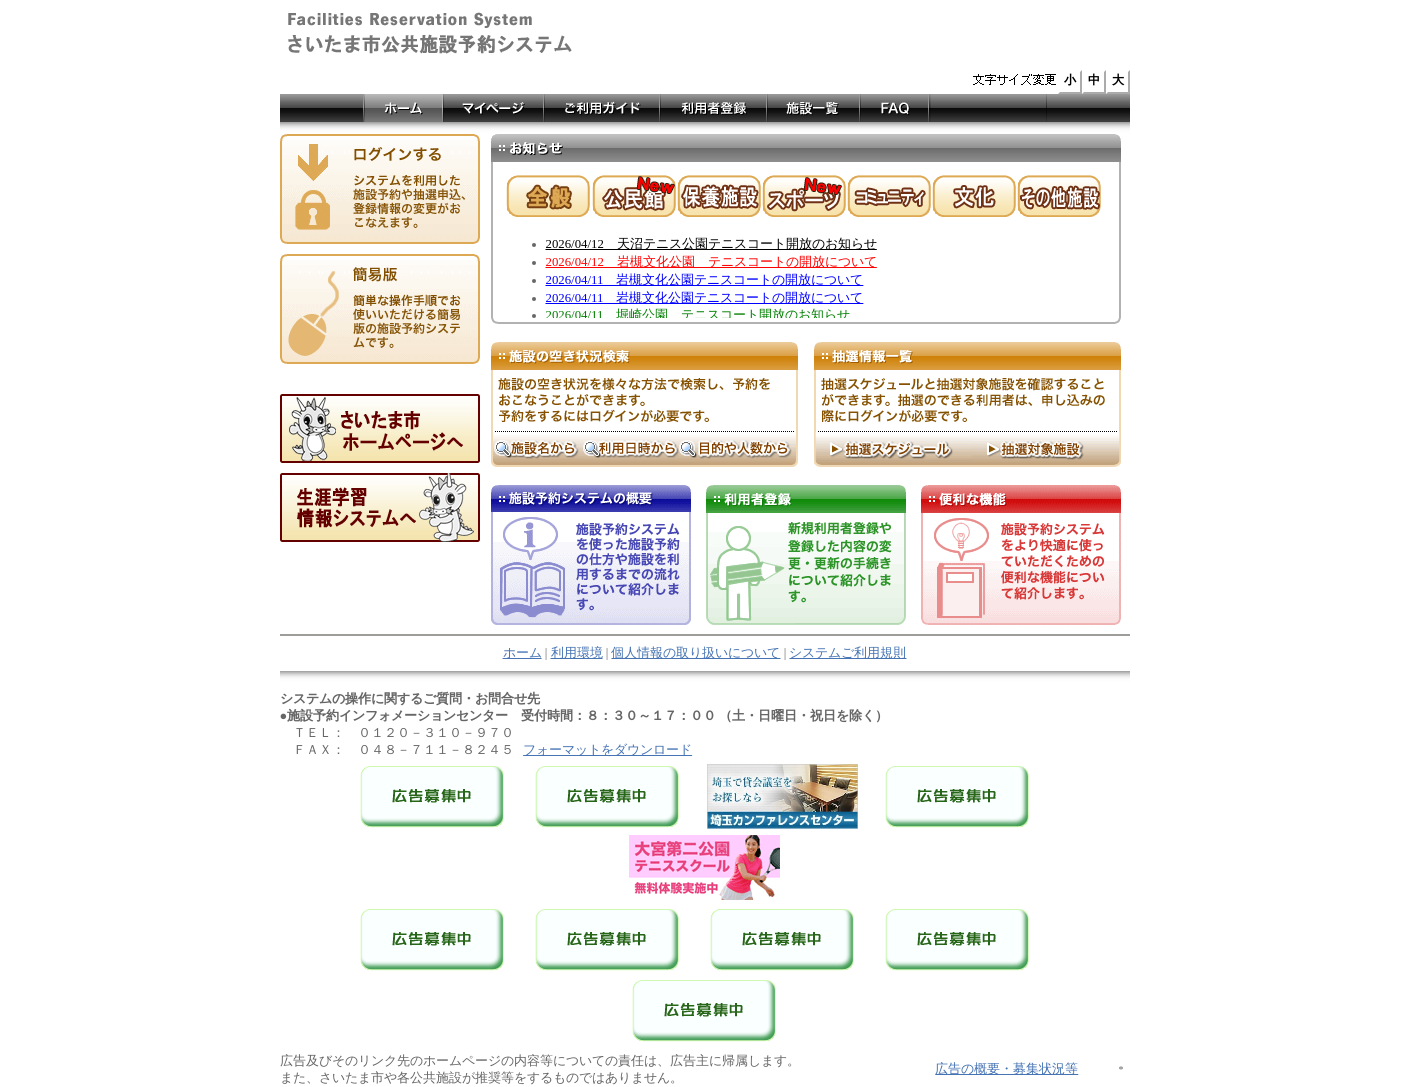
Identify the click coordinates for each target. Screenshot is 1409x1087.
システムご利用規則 (847, 653)
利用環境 (577, 653)
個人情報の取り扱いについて (695, 653)
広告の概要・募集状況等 (1006, 1069)
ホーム (522, 653)
